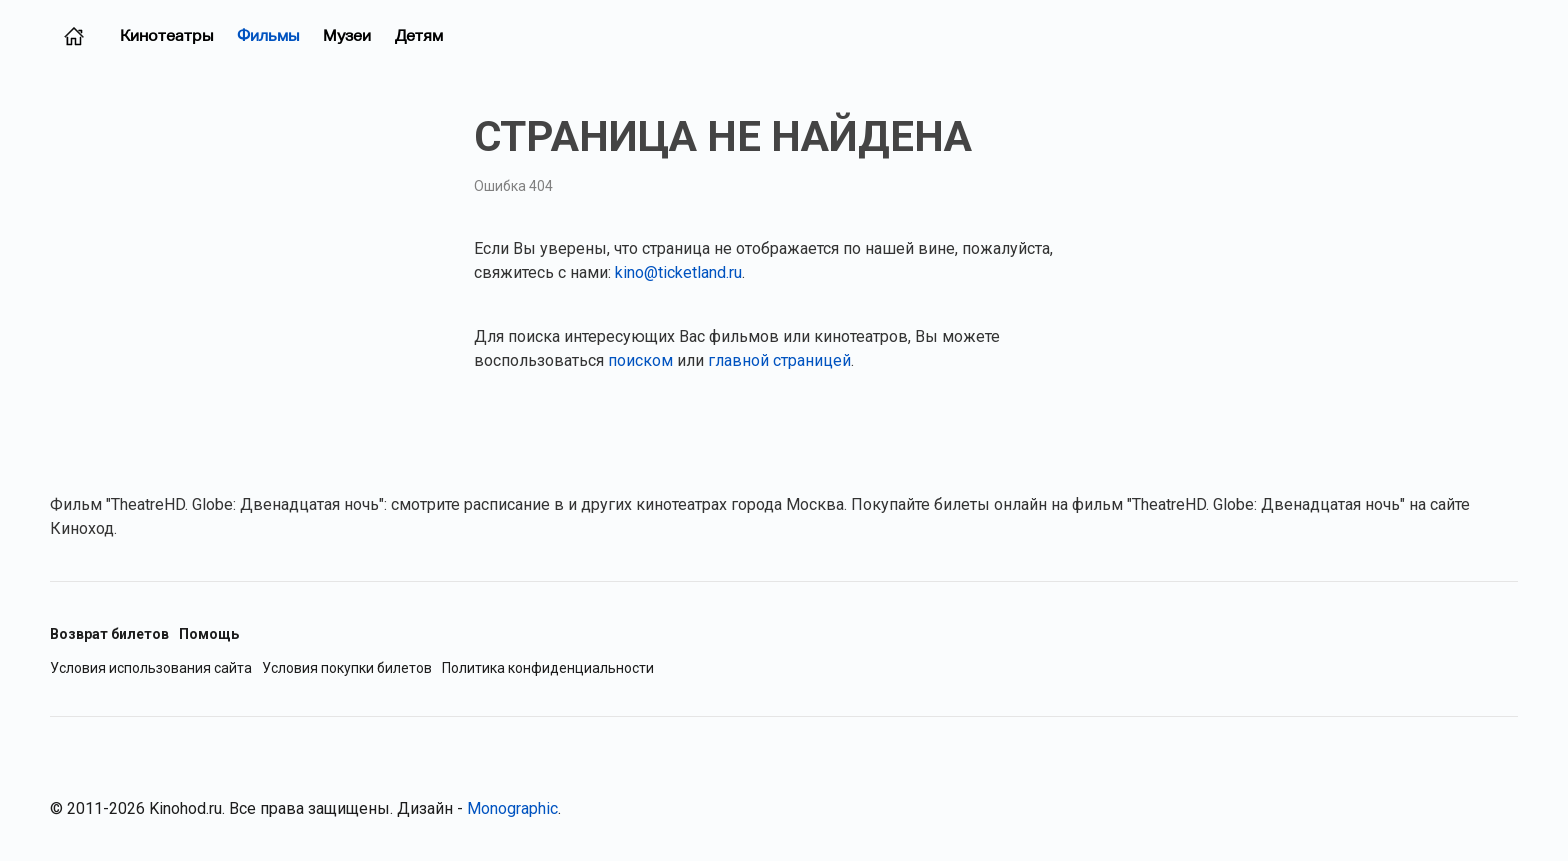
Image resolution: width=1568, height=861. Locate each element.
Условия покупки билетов (347, 668)
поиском (640, 360)
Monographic (512, 808)
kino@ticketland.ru (678, 272)
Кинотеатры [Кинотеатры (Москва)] (166, 35)
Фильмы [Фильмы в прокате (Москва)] (268, 35)
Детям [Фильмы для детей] (419, 35)
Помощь (209, 634)
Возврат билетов (109, 634)
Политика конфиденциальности (548, 668)
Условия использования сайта (151, 668)
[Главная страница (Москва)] (74, 36)
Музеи (347, 35)
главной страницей (779, 360)
